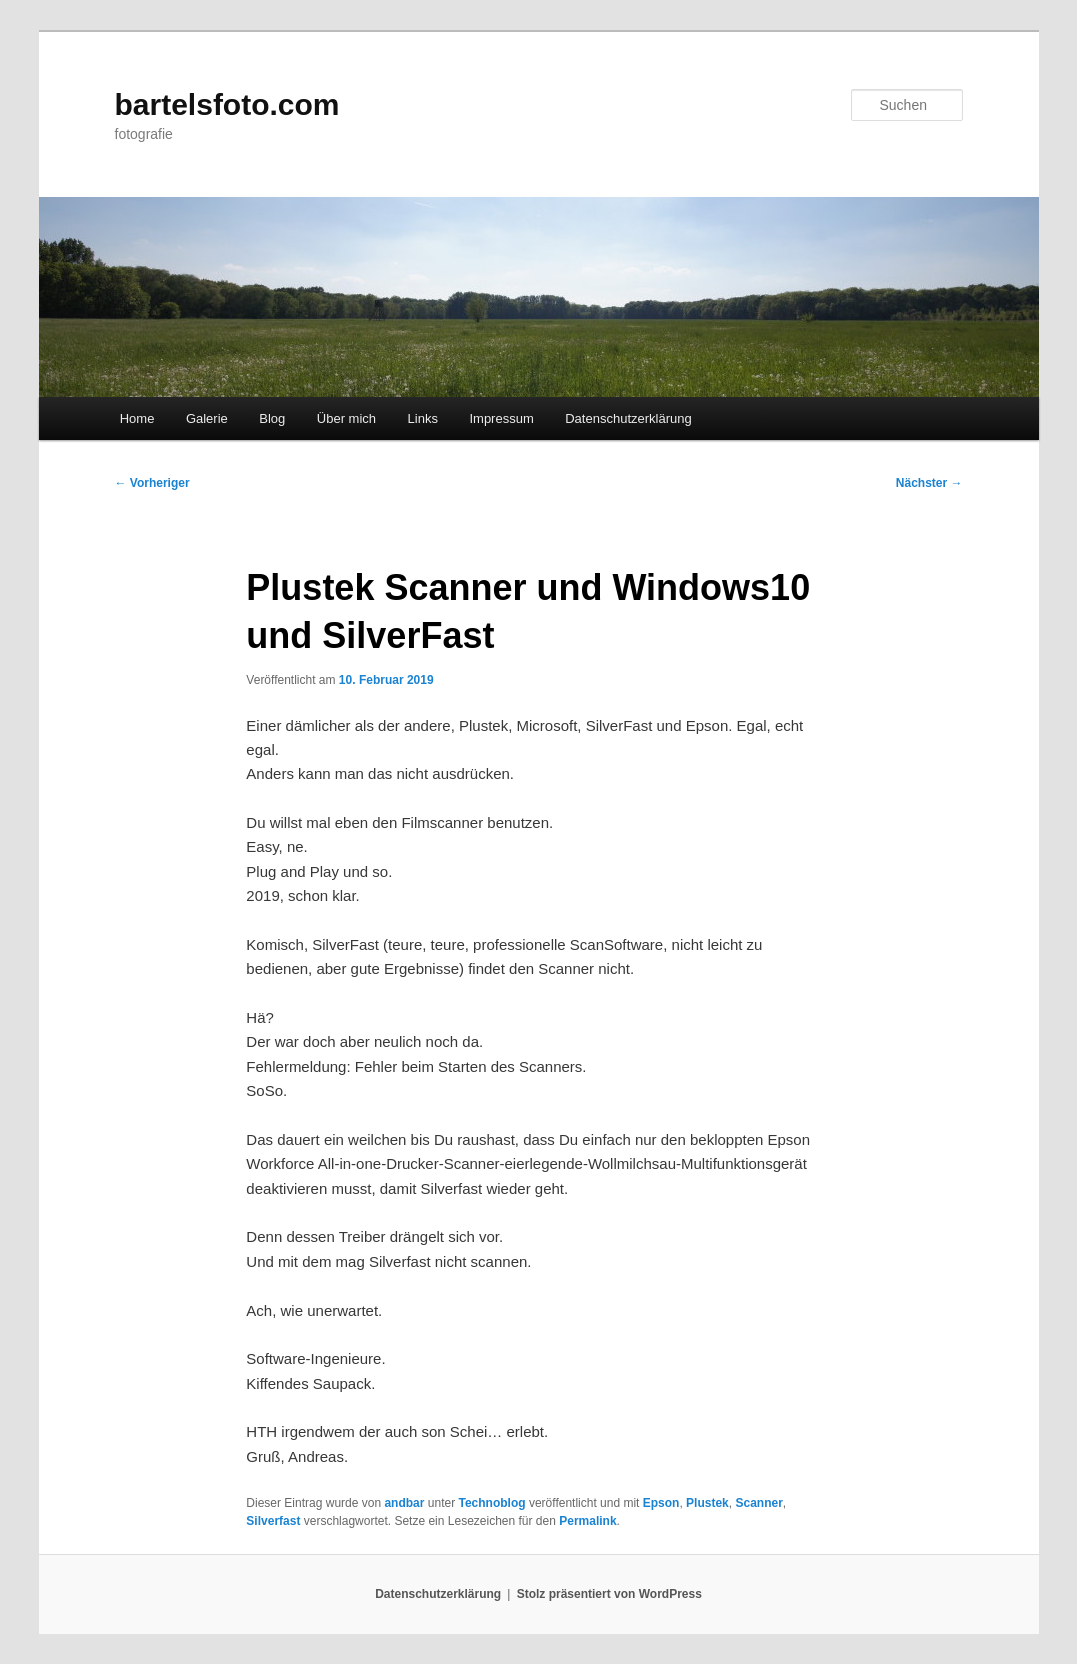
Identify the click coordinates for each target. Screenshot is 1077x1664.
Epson (661, 1503)
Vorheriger (152, 483)
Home (137, 418)
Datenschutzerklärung (628, 418)
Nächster (929, 483)
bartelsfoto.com (227, 104)
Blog (272, 418)
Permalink (587, 1521)
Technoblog (491, 1503)
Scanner (758, 1503)
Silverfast (273, 1521)
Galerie (207, 418)
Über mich (346, 418)
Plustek (707, 1503)
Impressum (501, 418)
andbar (404, 1503)
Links (423, 418)
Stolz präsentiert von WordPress (609, 1594)
